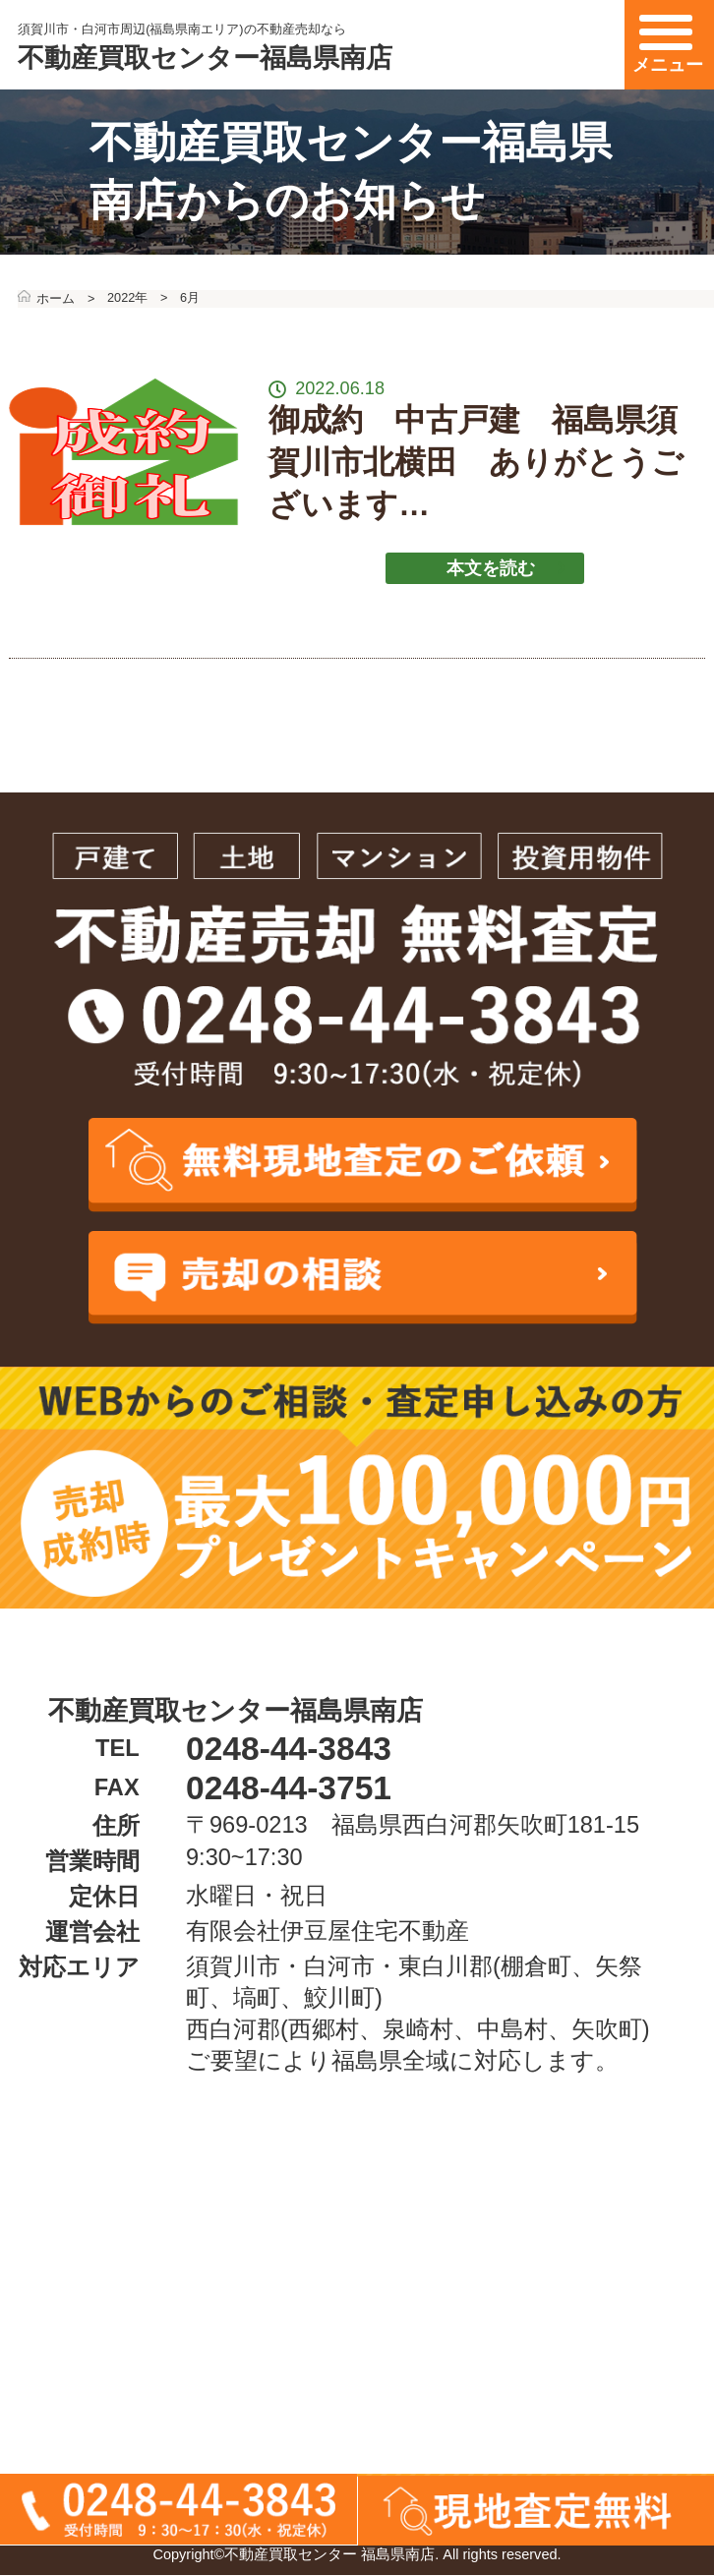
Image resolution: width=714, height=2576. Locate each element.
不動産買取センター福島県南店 (205, 57)
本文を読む (506, 568)
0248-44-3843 (288, 1748)
